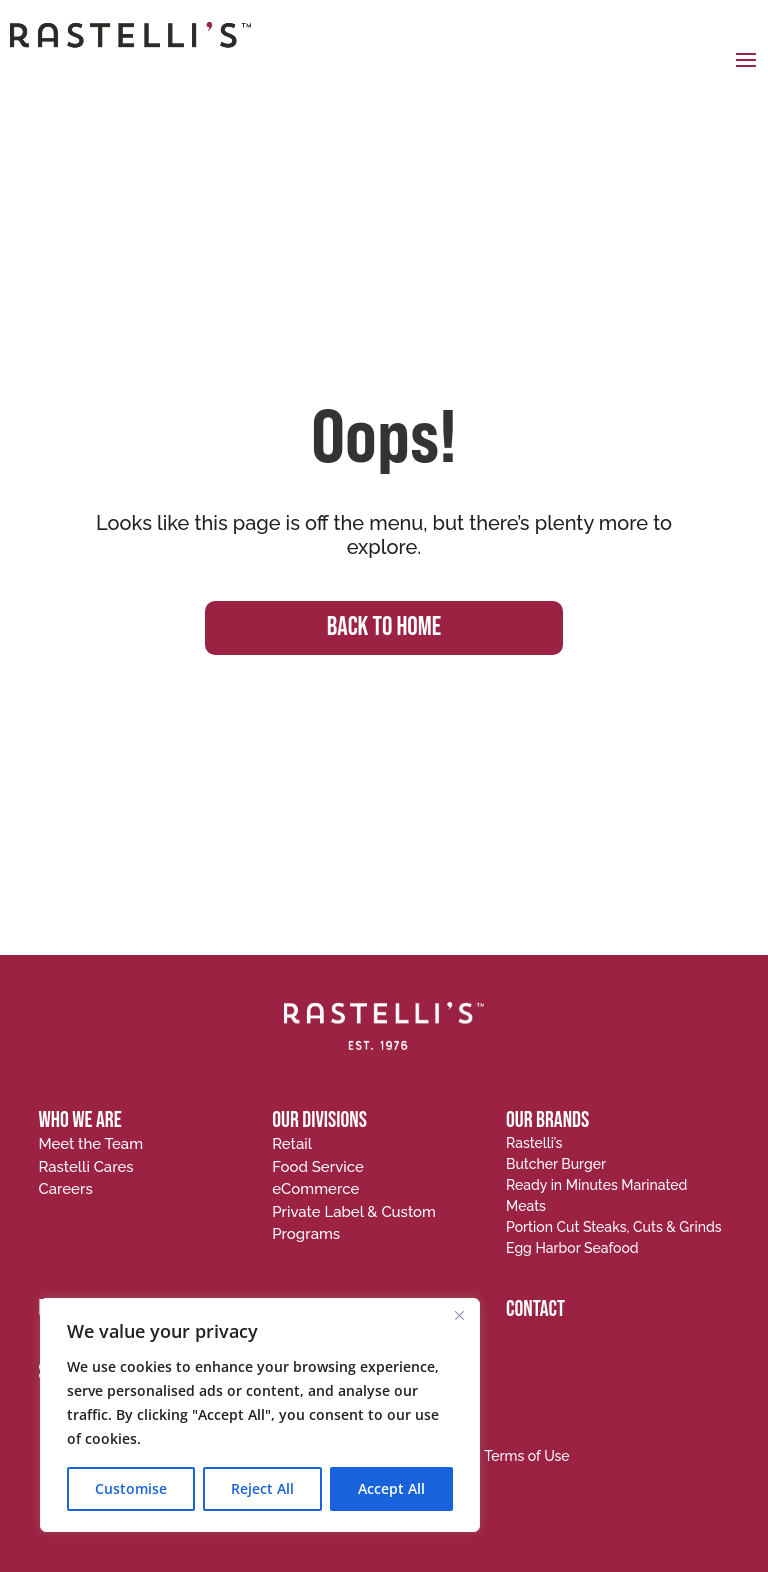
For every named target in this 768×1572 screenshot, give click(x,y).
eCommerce (315, 1189)
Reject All (262, 1488)
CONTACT (535, 1309)
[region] (260, 1415)
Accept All (391, 1488)
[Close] (459, 1315)
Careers (65, 1189)
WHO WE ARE (79, 1120)
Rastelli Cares (85, 1167)
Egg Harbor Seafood (572, 1248)
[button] (746, 59)
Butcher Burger (556, 1164)
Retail (292, 1144)
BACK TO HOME (384, 627)
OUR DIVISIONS (319, 1120)
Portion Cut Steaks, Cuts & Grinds (613, 1227)
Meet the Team (90, 1144)
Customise (131, 1488)
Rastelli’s (534, 1143)
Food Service (318, 1167)
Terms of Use (527, 1456)
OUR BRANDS (547, 1120)
